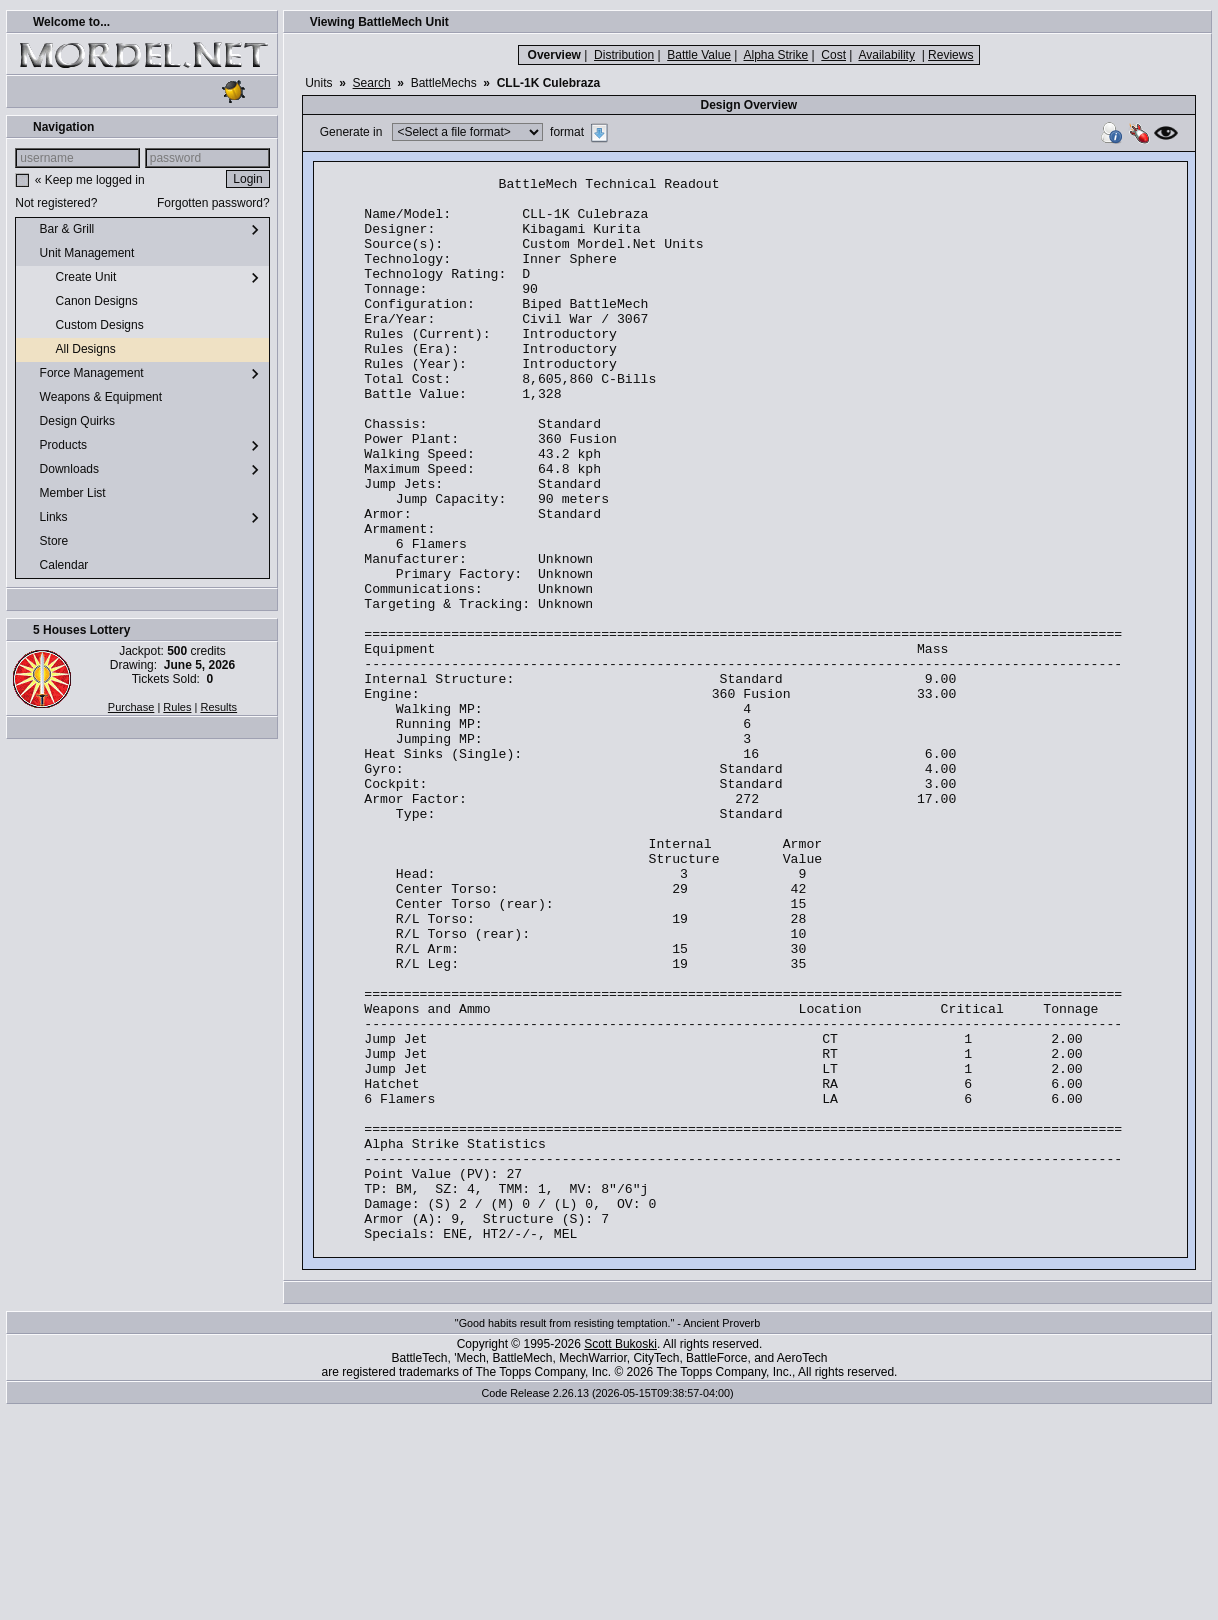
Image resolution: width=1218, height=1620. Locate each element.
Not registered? (56, 203)
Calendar (56, 566)
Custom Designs (83, 326)
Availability (886, 55)
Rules (177, 707)
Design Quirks (69, 422)
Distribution (624, 55)
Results (218, 707)
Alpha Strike (776, 55)
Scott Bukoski (620, 1557)
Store (46, 542)
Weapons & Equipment (93, 398)
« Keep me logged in (90, 180)
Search (372, 83)
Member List (64, 494)
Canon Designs (80, 302)
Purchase (131, 707)
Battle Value (699, 55)
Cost (833, 55)
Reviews (950, 55)
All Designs (69, 350)
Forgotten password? (213, 203)
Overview (554, 55)
